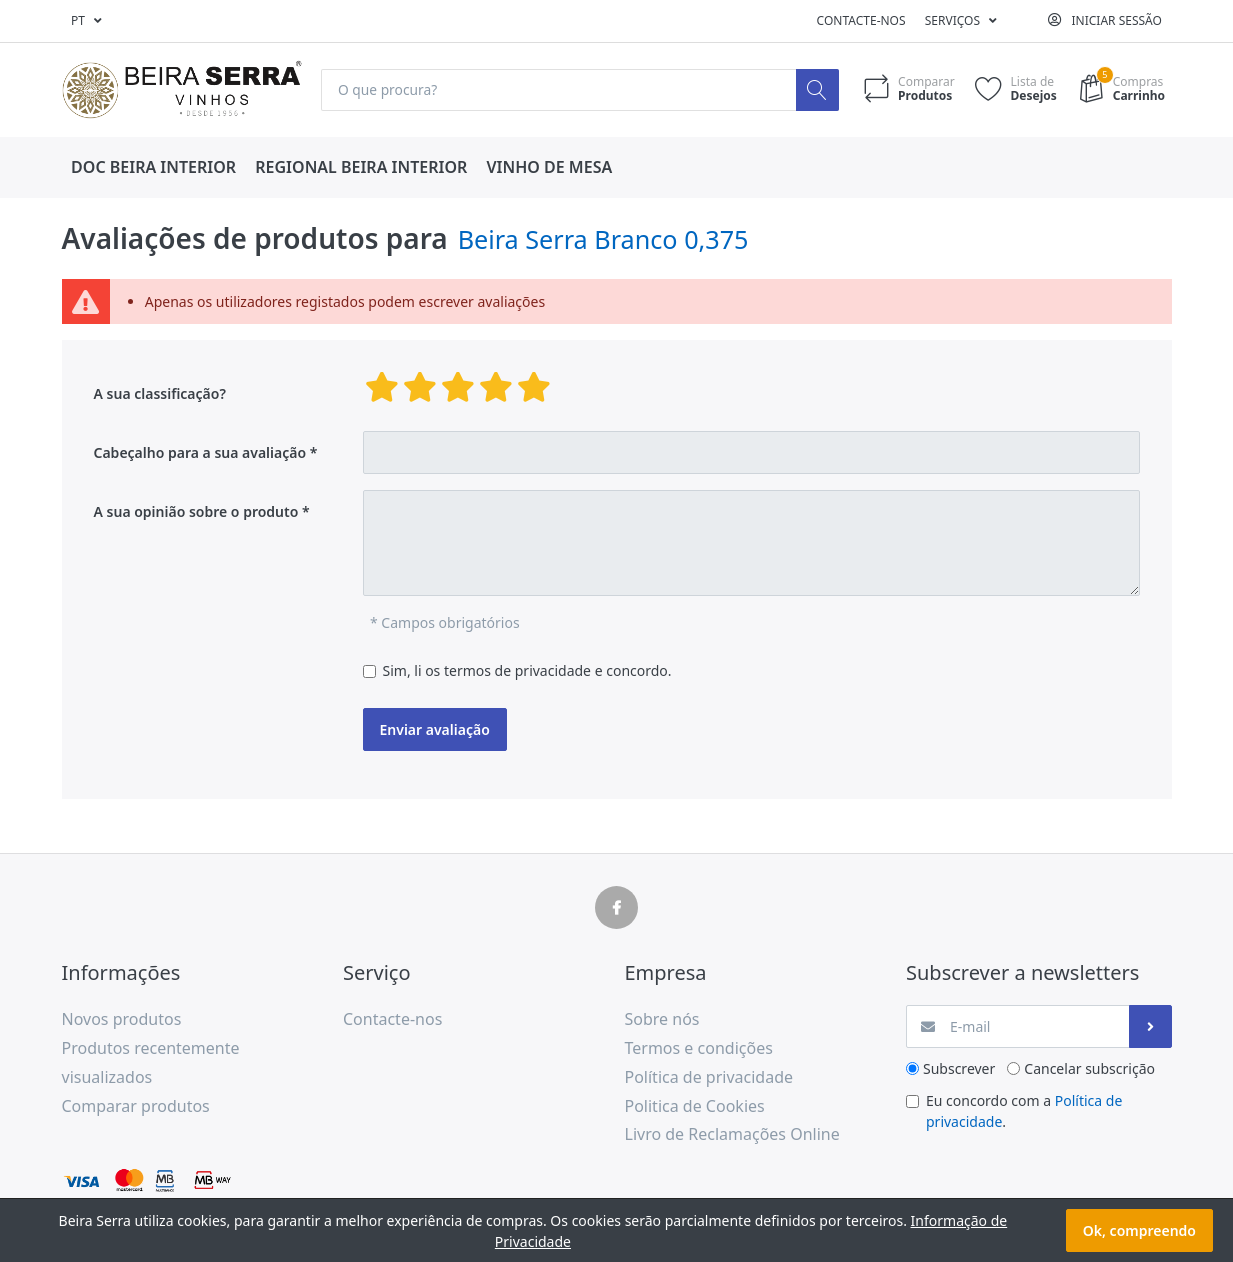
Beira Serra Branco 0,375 (603, 239)
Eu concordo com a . (1024, 1112)
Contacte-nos (861, 20)
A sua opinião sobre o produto (196, 512)
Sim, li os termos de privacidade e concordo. (527, 671)
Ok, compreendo (1139, 1230)
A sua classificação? (160, 394)
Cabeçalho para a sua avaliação (200, 453)
